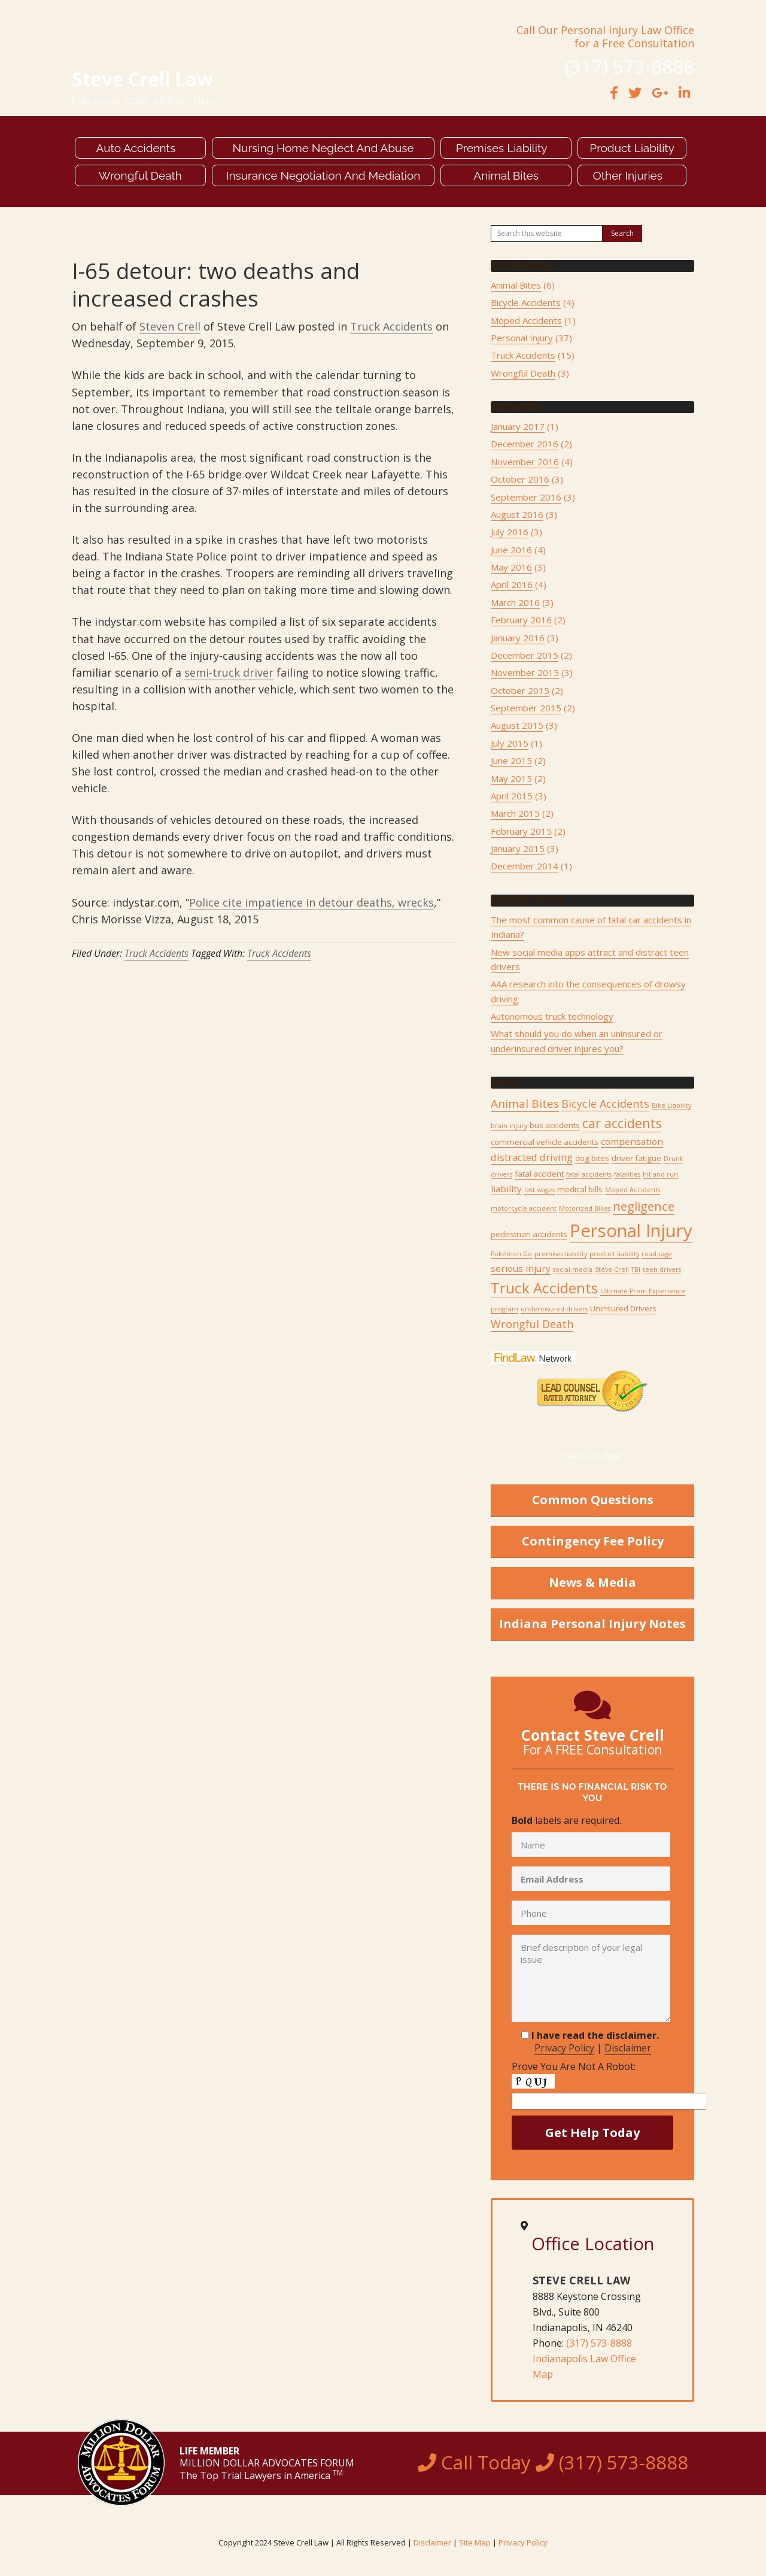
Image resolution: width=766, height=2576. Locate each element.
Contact (414, 31)
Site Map (475, 2542)
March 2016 (515, 602)
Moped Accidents (526, 320)
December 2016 (524, 444)
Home (89, 31)
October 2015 (520, 690)
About (127, 31)
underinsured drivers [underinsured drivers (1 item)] (554, 1309)
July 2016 (509, 532)
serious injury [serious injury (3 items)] (521, 1268)
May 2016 (511, 567)
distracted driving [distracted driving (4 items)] (532, 1157)
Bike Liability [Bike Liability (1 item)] (671, 1105)
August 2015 (517, 725)
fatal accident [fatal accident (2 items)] (539, 1173)
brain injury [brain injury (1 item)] (509, 1126)
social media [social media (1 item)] (572, 1269)
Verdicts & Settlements (261, 31)
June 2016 (511, 550)
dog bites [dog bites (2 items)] (592, 1158)
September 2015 (526, 708)
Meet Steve (176, 31)
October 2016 (520, 479)
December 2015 (524, 655)
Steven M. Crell (592, 1456)
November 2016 (525, 462)
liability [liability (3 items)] (506, 1189)
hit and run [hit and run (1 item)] (660, 1174)
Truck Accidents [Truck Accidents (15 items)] (544, 1288)
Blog (376, 31)
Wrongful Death (523, 373)
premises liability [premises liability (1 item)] (560, 1254)
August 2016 (517, 514)
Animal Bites (516, 285)
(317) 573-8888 (599, 2343)
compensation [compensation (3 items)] (632, 1141)
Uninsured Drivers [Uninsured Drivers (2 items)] (623, 1308)
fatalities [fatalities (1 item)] (627, 1174)
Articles (339, 31)
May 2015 (511, 778)
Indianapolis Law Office (584, 2358)
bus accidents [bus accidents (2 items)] (555, 1125)
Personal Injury (522, 338)
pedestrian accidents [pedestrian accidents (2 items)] (529, 1234)
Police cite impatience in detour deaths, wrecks (311, 902)
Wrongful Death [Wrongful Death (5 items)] (532, 1324)
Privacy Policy (564, 2047)
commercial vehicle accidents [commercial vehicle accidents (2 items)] (544, 1142)
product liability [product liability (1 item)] (614, 1254)
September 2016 (526, 497)
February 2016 (521, 620)
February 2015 (521, 831)
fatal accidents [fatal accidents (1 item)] (589, 1174)
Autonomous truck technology (552, 1016)
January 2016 (518, 638)
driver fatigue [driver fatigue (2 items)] (636, 1158)
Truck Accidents (391, 326)
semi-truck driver (228, 672)
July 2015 (509, 743)
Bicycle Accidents (526, 302)
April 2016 (512, 584)
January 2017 (518, 426)
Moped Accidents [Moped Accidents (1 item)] (632, 1190)
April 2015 (512, 796)
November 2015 (525, 672)
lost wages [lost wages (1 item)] (539, 1190)
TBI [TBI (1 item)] (635, 1269)
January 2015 (518, 848)
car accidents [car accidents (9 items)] (622, 1123)
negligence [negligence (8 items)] (643, 1206)
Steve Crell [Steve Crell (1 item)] (612, 1269)
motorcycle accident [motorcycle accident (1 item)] (524, 1208)
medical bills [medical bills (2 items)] (580, 1189)
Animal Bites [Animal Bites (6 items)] (525, 1103)
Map (543, 2374)
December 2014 (524, 866)
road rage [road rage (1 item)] (657, 1254)
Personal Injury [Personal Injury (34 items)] (631, 1230)
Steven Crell (169, 326)
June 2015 (511, 760)
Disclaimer (627, 2047)
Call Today (553, 2462)
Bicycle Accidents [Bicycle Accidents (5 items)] (605, 1103)
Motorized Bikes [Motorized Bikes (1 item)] (584, 1208)
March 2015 (515, 813)
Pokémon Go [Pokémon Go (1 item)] (511, 1254)
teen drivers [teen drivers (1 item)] (662, 1269)
